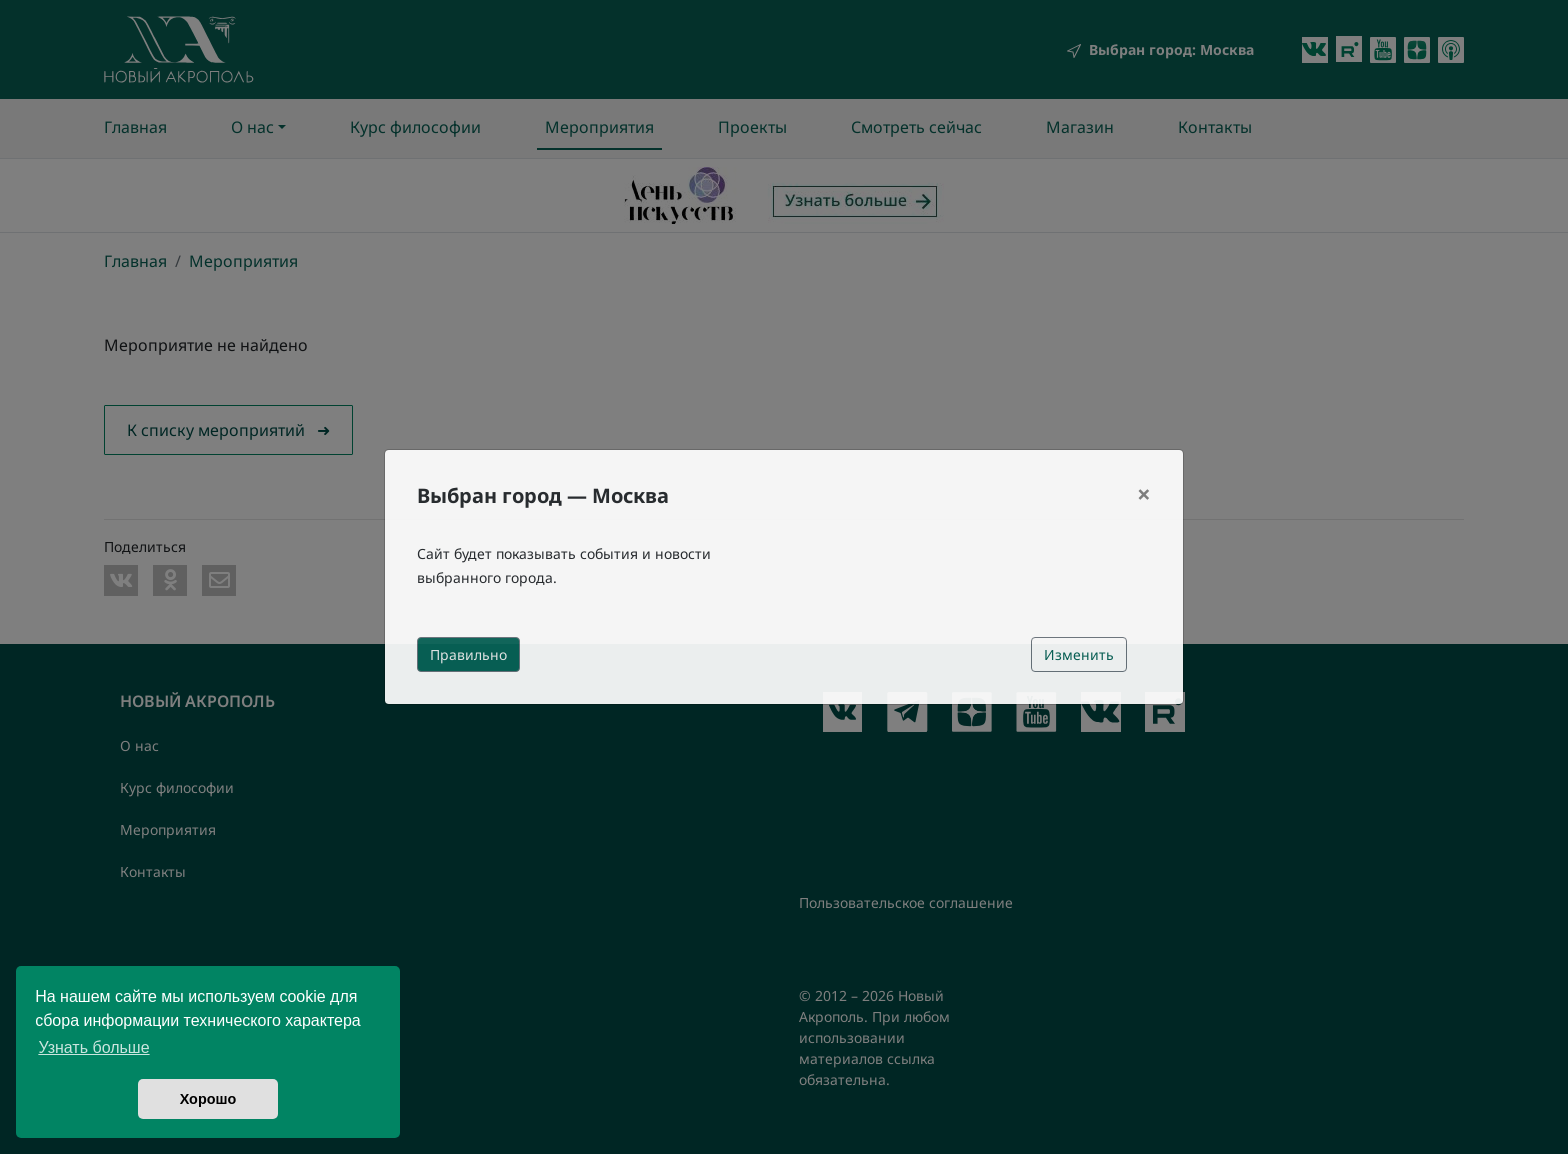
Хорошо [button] (208, 1099)
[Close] (1144, 494)
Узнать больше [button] (93, 1047)
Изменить (1079, 654)
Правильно (468, 654)
